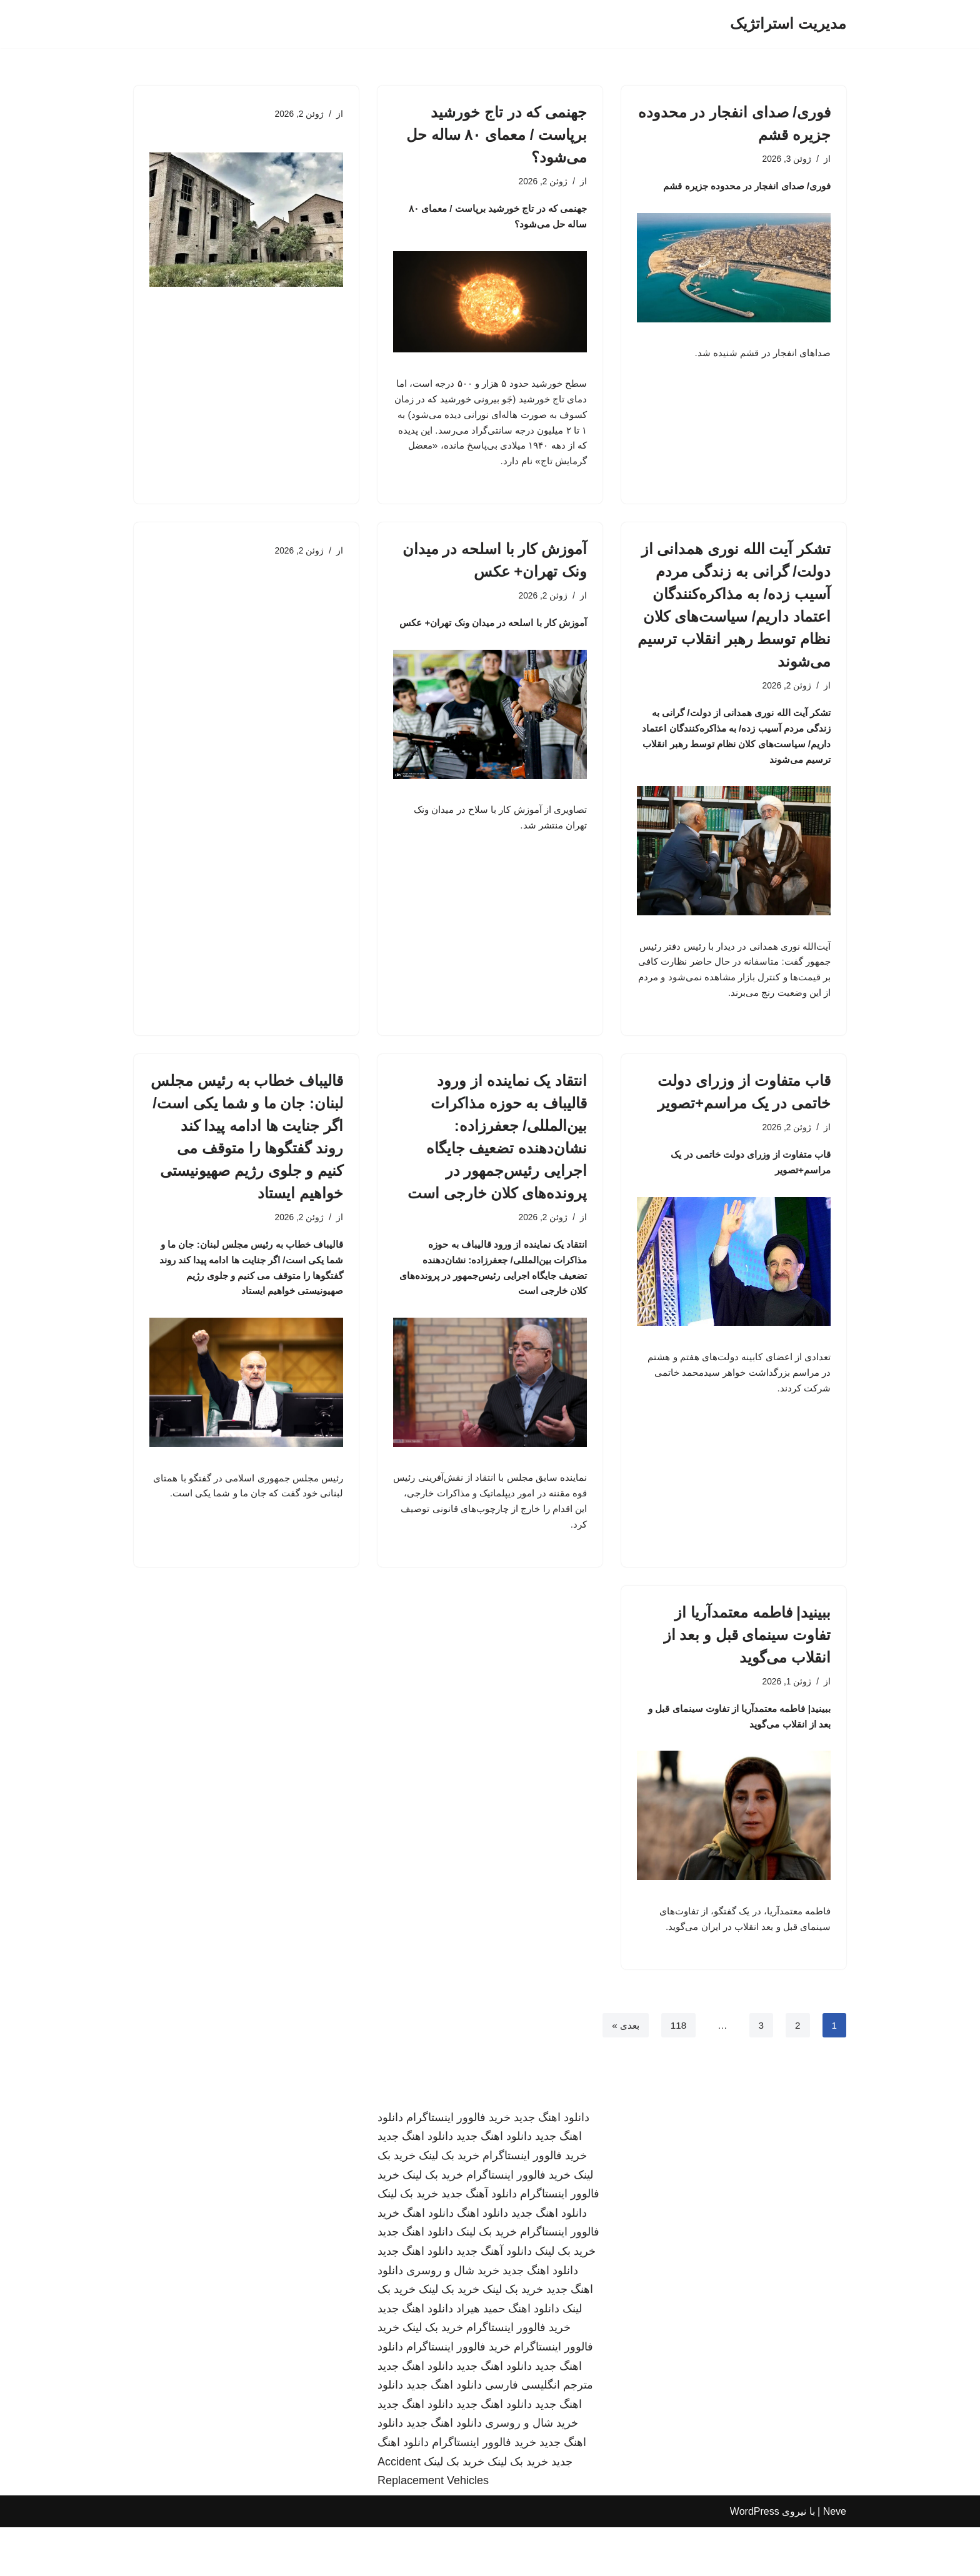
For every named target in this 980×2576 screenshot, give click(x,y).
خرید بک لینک (449, 2204)
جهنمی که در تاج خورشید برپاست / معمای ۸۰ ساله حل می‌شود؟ (496, 135)
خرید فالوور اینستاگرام (458, 2166)
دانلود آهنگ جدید (479, 2243)
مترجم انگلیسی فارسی (539, 2434)
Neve (834, 2560)
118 (677, 2073)
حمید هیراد (480, 2357)
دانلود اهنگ (482, 2261)
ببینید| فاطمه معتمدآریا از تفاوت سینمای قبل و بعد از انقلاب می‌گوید (747, 1675)
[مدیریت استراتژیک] (788, 24)
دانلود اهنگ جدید (551, 2166)
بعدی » (622, 2073)
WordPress (754, 2560)
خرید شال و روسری (452, 2319)
